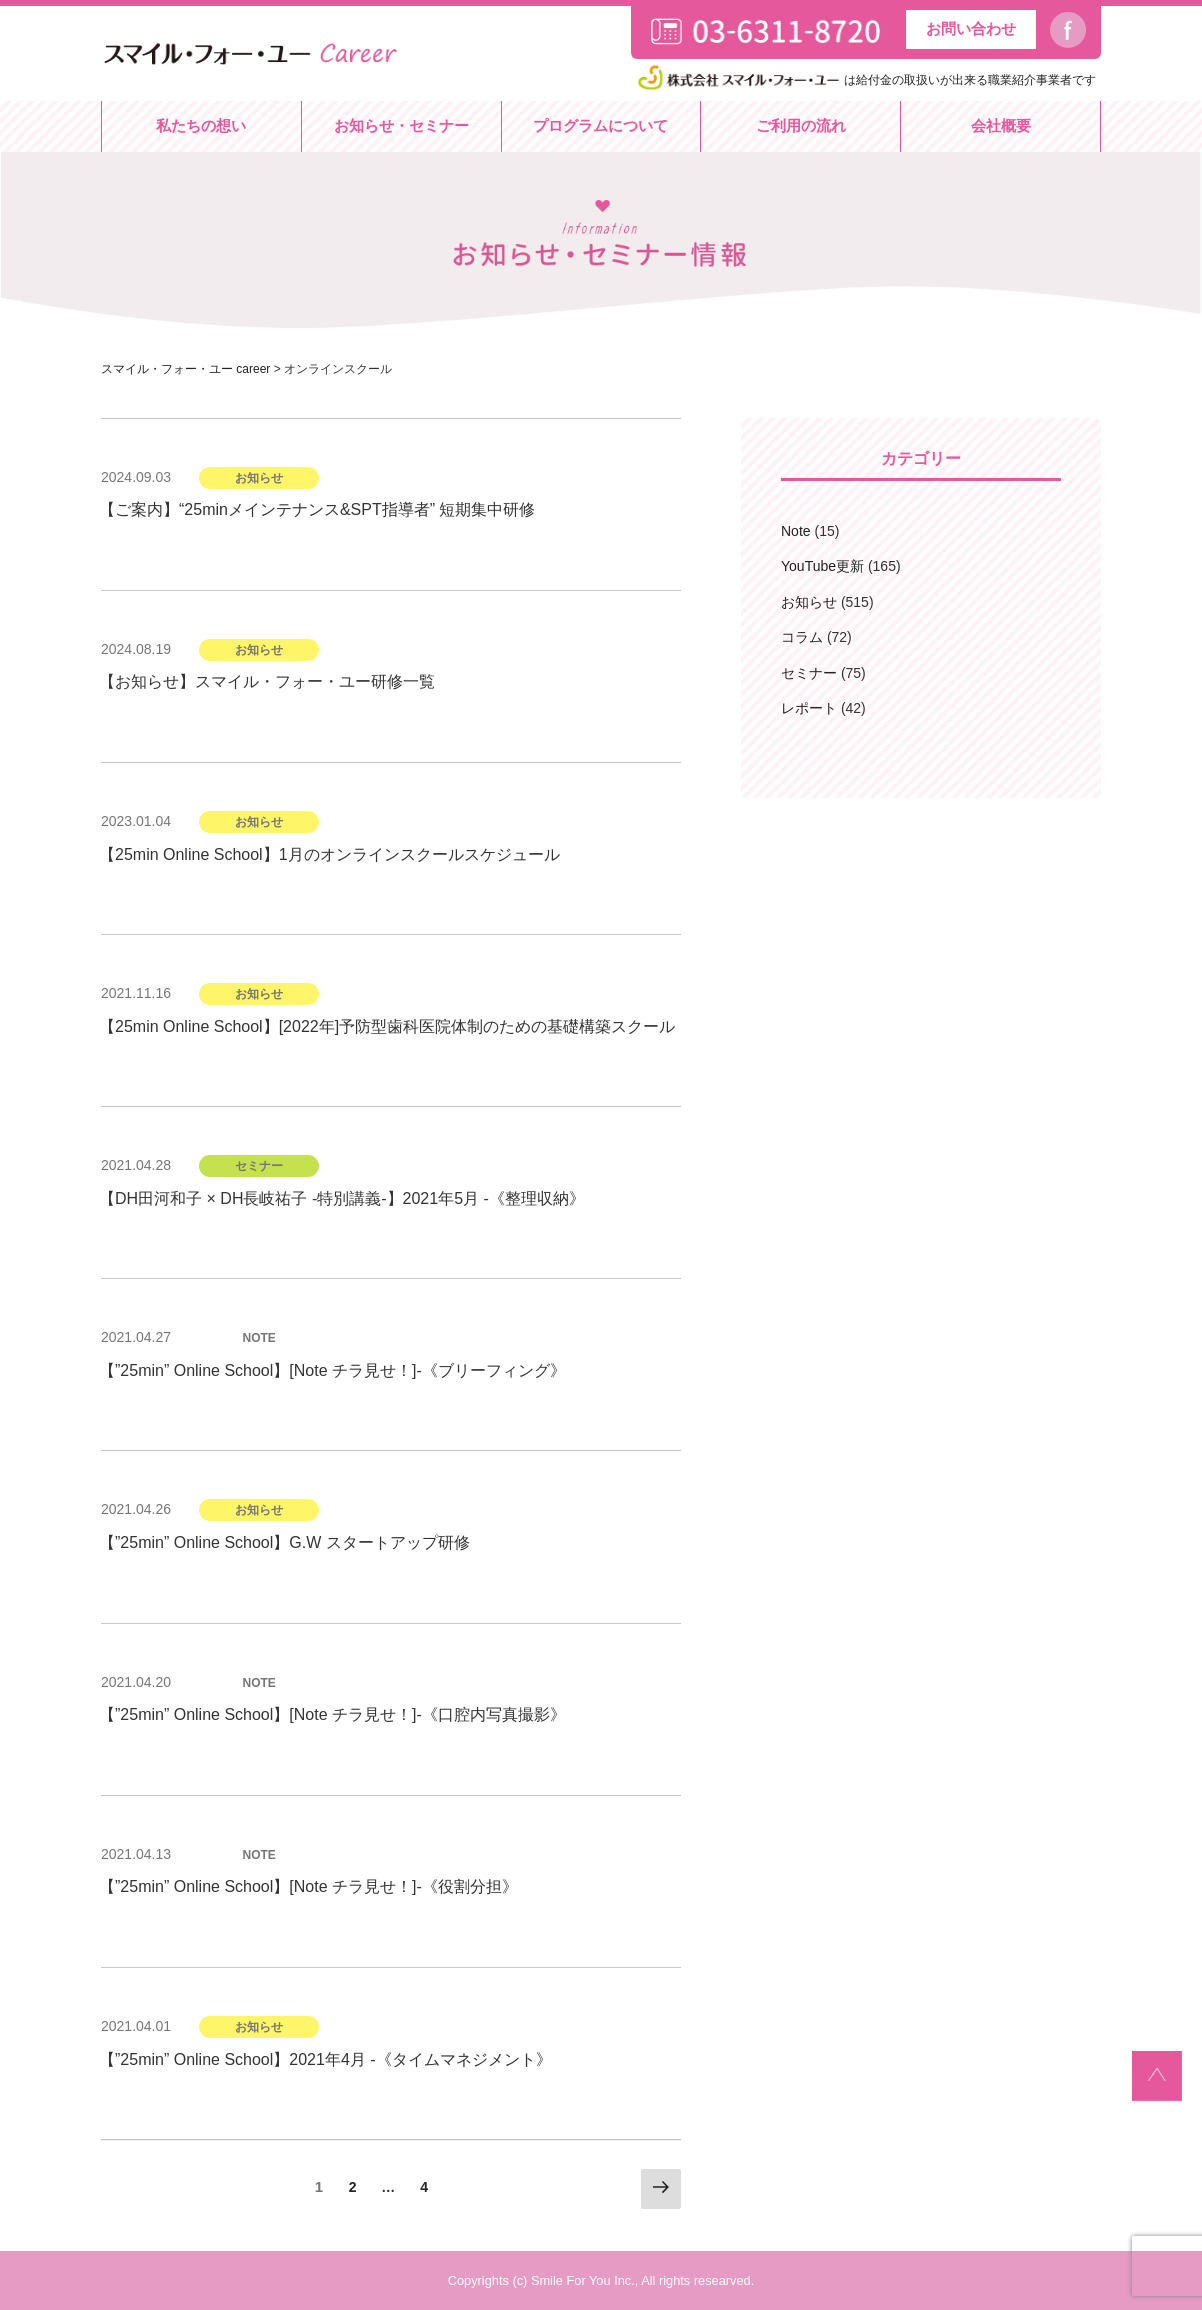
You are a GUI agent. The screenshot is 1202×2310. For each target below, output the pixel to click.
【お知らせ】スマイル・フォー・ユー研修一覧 (267, 681)
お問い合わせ (971, 28)
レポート (809, 708)
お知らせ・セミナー (401, 125)
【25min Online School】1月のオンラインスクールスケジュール (329, 854)
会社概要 (1001, 125)
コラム (802, 637)
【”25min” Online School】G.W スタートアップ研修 (284, 1542)
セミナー (809, 673)
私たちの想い (201, 125)
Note (796, 531)
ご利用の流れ (801, 125)
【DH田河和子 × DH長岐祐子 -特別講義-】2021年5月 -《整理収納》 (342, 1198)
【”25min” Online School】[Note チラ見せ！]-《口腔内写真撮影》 (332, 1714)
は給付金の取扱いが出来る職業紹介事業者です (865, 80)
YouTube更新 (822, 566)
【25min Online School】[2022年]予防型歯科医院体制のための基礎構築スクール (387, 1026)
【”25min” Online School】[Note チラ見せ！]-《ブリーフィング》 (332, 1370)
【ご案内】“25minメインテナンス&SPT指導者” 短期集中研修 (317, 509)
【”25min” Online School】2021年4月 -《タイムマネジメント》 (325, 2059)
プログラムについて (600, 125)
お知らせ (809, 602)
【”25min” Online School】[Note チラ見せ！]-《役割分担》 (308, 1886)
